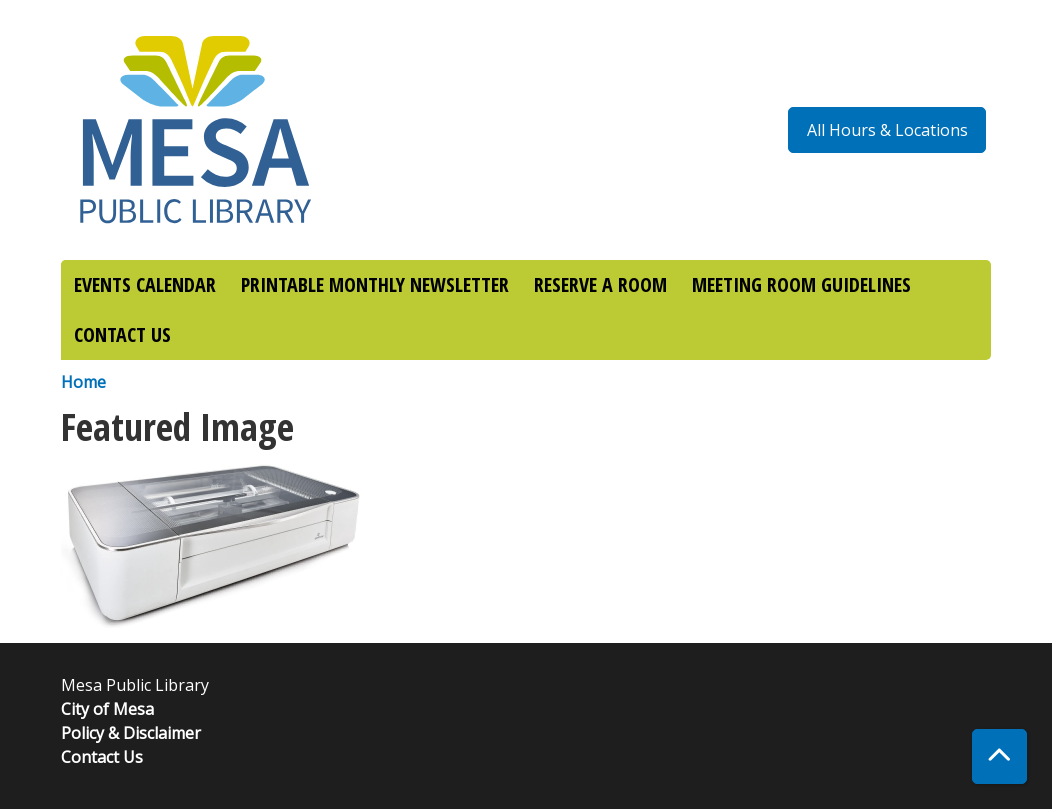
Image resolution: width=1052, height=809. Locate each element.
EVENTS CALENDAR (145, 284)
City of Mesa (107, 709)
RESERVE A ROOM (600, 284)
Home (83, 382)
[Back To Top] (999, 756)
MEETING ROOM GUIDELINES (801, 284)
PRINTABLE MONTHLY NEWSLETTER (375, 284)
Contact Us (102, 757)
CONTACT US (122, 334)
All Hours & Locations (887, 130)
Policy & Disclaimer (131, 733)
